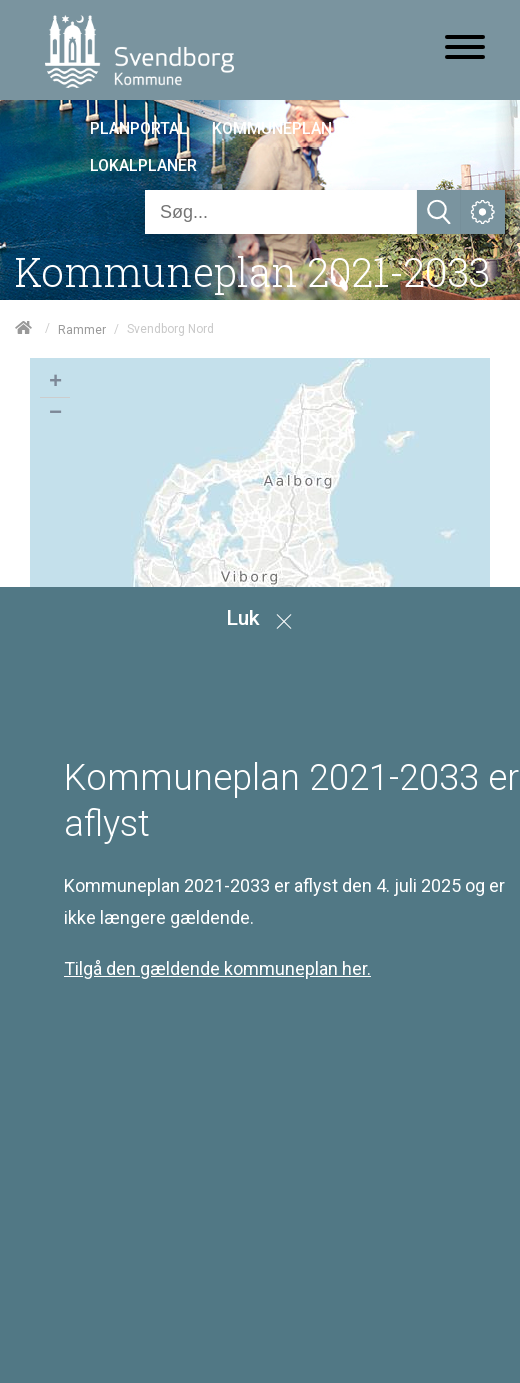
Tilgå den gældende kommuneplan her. (217, 968)
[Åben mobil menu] (465, 49)
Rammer (82, 329)
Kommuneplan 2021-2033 (252, 271)
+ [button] (55, 383)
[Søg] (281, 212)
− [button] (55, 414)
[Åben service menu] (483, 212)
